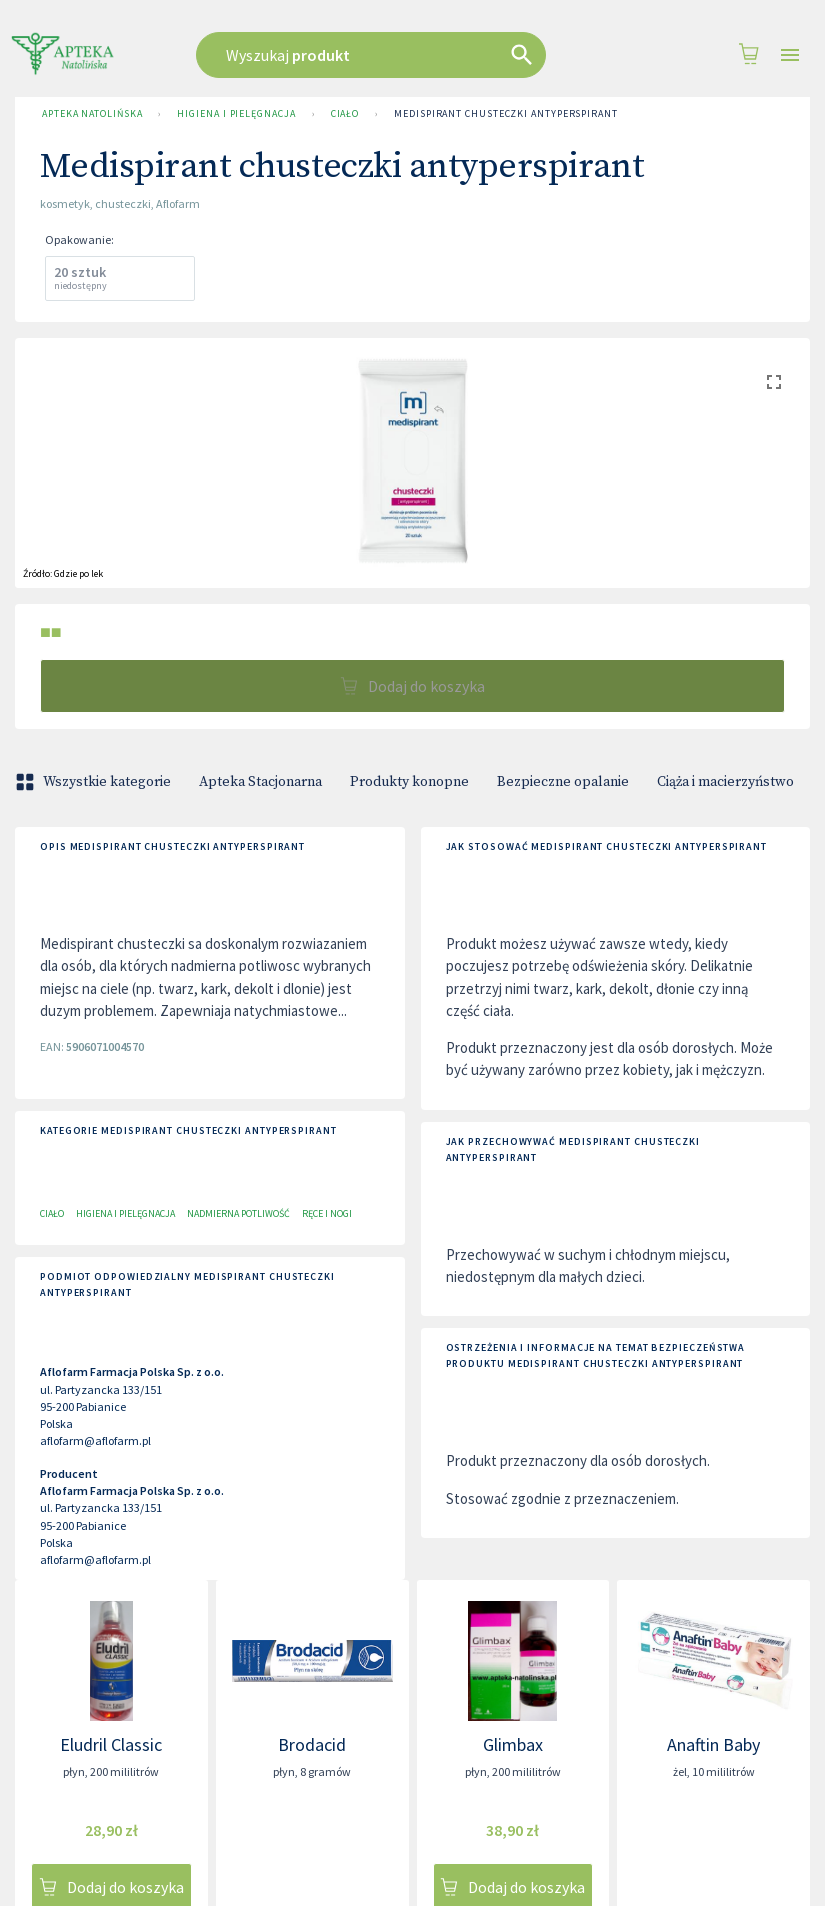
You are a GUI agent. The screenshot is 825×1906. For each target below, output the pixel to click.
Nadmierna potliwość (238, 1213)
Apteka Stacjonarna (260, 782)
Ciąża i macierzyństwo (725, 782)
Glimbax (513, 1744)
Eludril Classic (111, 1744)
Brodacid (312, 1744)
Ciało (345, 114)
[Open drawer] (790, 55)
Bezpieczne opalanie (563, 782)
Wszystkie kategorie (95, 782)
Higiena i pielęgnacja (236, 114)
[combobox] (393, 55)
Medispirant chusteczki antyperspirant (506, 114)
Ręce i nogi (327, 1213)
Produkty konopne (409, 782)
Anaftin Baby (713, 1744)
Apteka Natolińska (92, 114)
